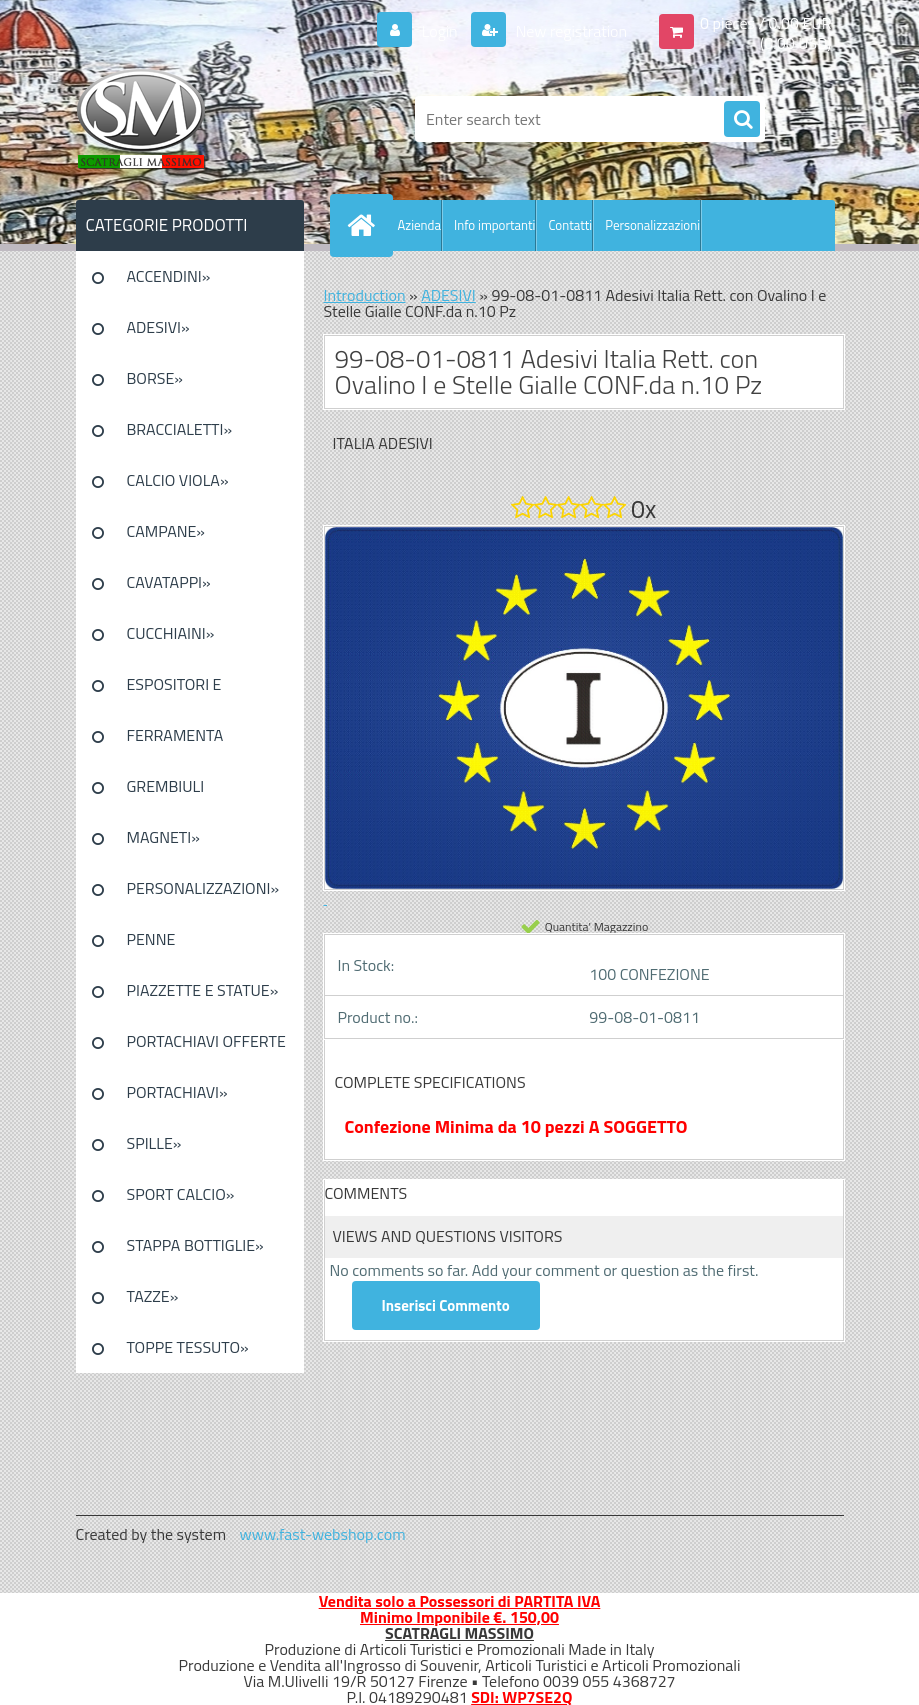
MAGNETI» (163, 837)
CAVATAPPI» (169, 582)
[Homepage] (366, 225)
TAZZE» (153, 1296)
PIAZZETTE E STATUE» (203, 990)
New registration (569, 31)
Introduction (365, 295)
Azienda (419, 225)
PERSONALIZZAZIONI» (203, 888)
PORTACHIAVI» (177, 1092)
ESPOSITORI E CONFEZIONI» (174, 691)
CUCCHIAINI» (171, 633)
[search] (742, 120)
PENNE (151, 939)
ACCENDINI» (169, 276)
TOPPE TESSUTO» (188, 1347)
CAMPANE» (166, 531)
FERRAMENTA (175, 735)
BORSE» (155, 378)
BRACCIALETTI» (180, 429)
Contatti (570, 225)
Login (439, 31)
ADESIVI (448, 295)
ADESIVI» (158, 327)
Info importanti (494, 225)
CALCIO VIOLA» (178, 480)
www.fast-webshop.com (323, 1534)
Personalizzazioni (652, 225)
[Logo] (213, 119)
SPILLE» (154, 1143)
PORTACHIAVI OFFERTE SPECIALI (206, 1048)
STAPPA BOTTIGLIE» (195, 1245)
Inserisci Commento (446, 1305)
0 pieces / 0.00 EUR (765, 23)
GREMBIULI (166, 786)
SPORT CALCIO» (181, 1194)
